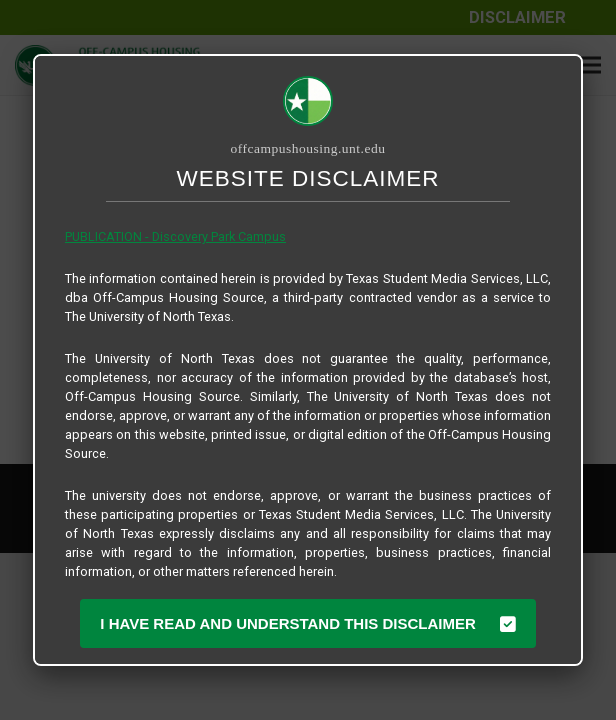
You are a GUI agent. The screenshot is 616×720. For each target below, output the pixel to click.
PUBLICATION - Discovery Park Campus (175, 236)
